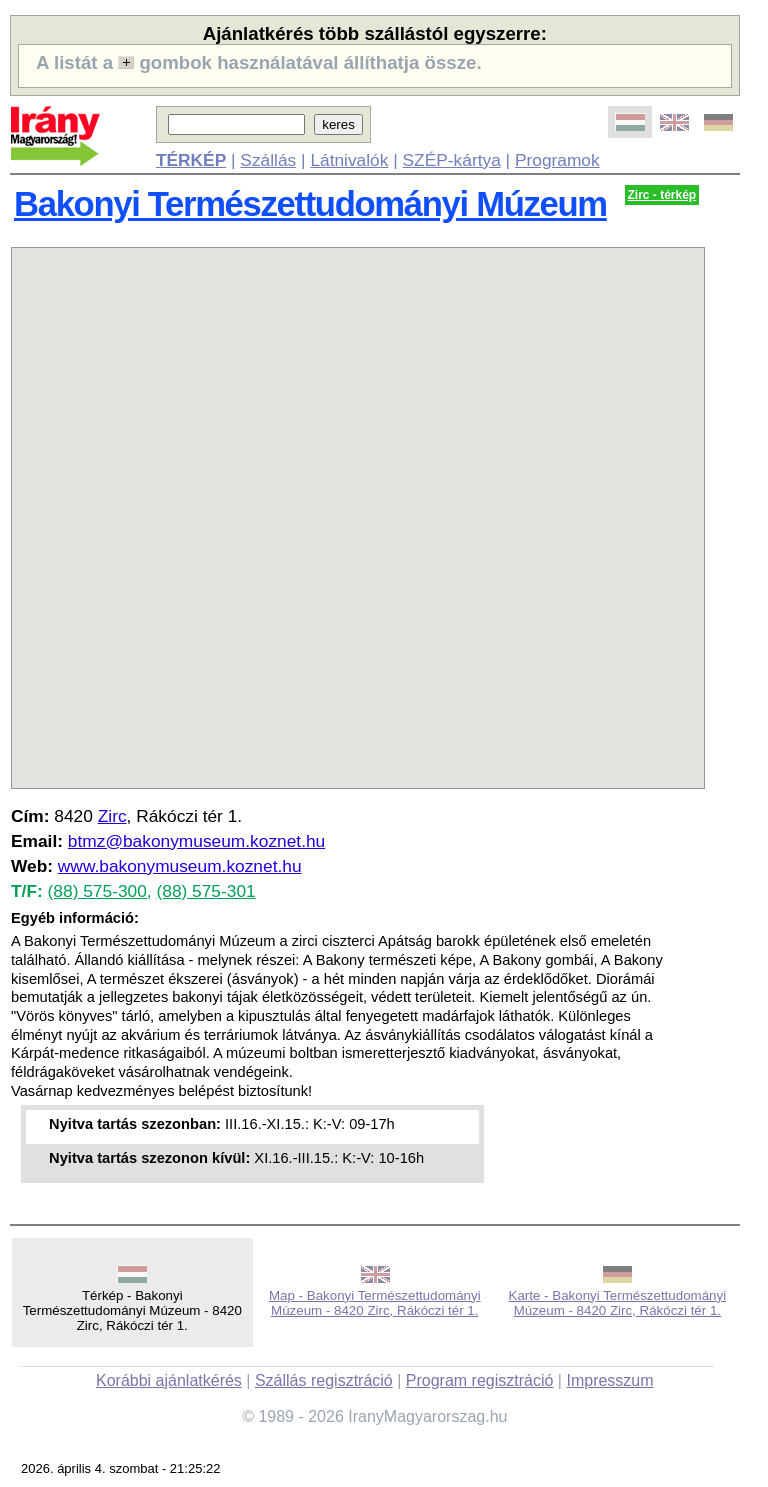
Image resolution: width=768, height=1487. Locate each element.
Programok (557, 160)
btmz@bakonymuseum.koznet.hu (196, 841)
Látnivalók (349, 160)
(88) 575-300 (97, 891)
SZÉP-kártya (452, 160)
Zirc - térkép (662, 195)
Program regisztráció (480, 1380)
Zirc (112, 816)
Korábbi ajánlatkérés (169, 1380)
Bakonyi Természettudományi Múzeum (310, 204)
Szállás (268, 160)
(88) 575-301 (205, 891)
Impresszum (609, 1380)
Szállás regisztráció (324, 1380)
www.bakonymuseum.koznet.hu (180, 866)
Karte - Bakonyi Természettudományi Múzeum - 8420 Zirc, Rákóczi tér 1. (618, 1303)
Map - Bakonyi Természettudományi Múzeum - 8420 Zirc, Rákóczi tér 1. (375, 1303)
